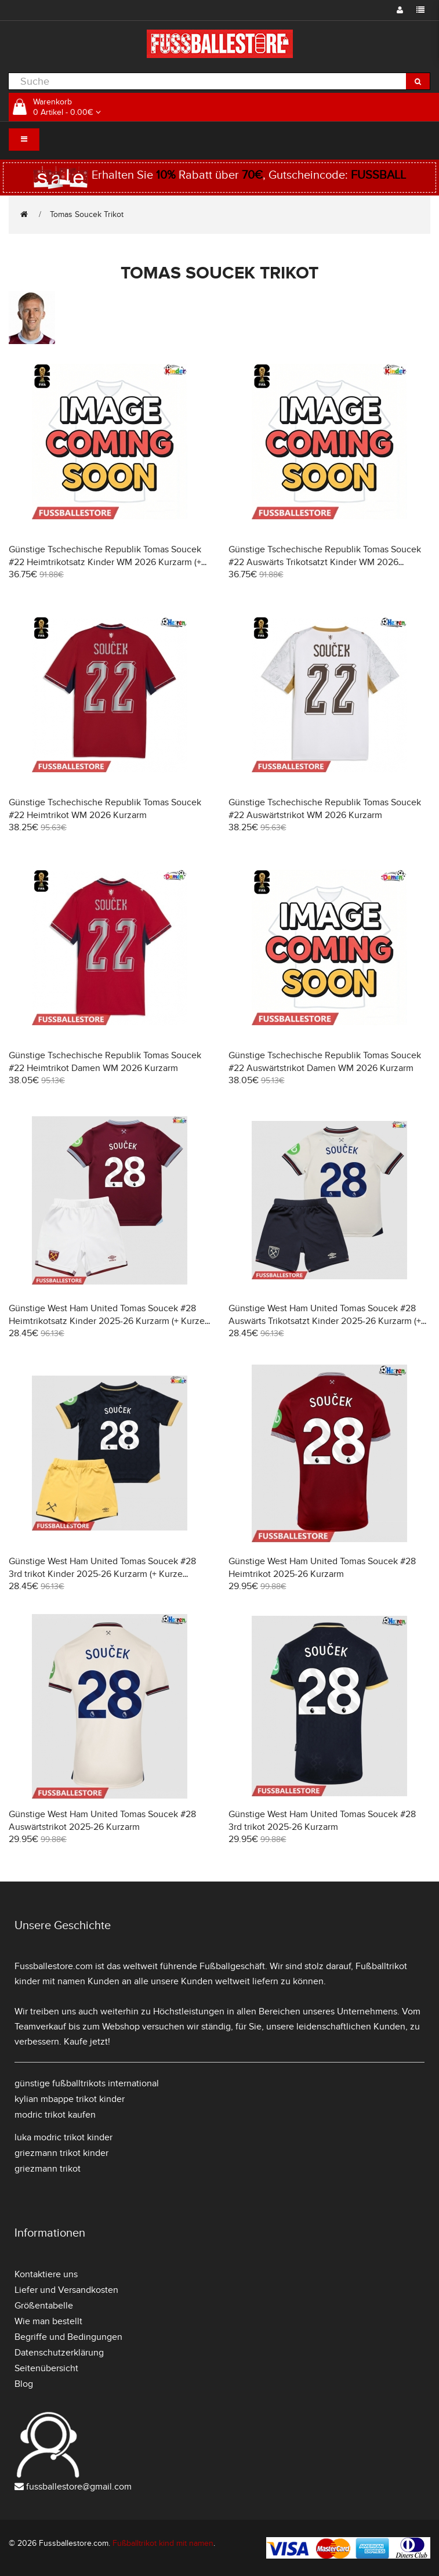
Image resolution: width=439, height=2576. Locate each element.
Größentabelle (43, 2305)
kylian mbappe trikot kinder (69, 2099)
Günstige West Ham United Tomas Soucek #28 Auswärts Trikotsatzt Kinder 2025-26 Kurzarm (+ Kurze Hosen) (324, 1321)
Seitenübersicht (46, 2368)
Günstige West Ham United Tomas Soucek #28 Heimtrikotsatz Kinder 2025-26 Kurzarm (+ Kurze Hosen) (107, 1321)
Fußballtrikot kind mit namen (163, 2543)
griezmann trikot (47, 2169)
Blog (23, 2384)
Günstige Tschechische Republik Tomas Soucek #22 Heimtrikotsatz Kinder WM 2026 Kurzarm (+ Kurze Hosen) (105, 562)
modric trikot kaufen (55, 2115)
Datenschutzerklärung (59, 2352)
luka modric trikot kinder (63, 2137)
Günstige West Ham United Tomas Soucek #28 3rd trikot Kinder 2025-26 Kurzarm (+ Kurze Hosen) (102, 1574)
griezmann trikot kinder (61, 2153)
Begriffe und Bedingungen (68, 2337)
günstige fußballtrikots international (86, 2083)
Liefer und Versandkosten (66, 2290)
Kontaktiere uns (46, 2274)
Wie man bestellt (48, 2321)
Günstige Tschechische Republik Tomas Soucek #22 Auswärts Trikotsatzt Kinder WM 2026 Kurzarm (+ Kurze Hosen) (324, 562)
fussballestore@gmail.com (79, 2486)
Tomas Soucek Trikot (87, 214)
